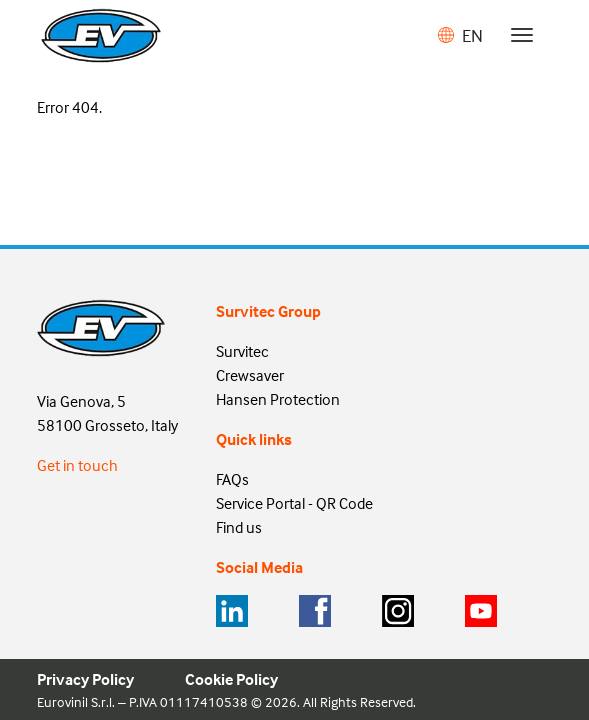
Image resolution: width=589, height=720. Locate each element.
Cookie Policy (231, 679)
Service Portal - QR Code (294, 503)
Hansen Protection (278, 399)
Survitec (242, 351)
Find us (239, 527)
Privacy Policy (85, 679)
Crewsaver (250, 375)
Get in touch (77, 465)
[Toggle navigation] (522, 35)
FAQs (232, 479)
